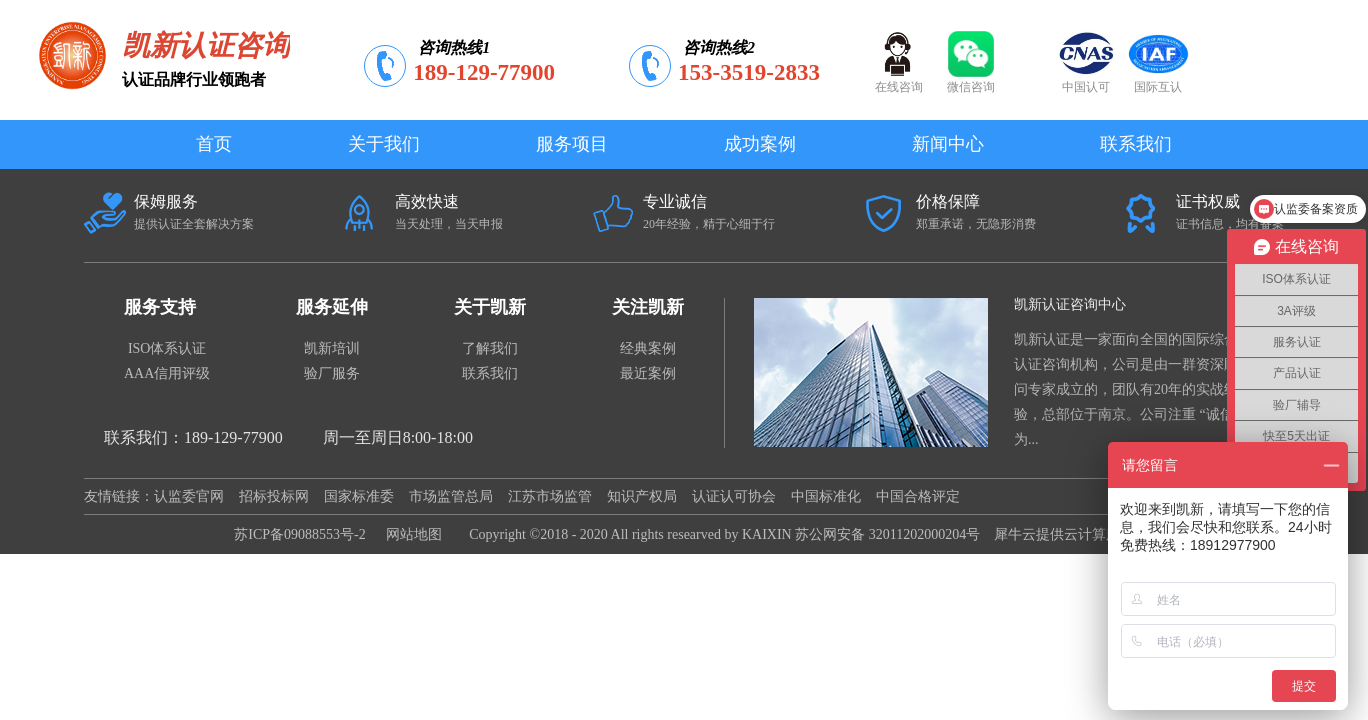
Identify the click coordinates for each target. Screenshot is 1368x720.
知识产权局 (642, 496)
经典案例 (648, 348)
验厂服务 (332, 373)
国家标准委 (359, 496)
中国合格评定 (918, 496)
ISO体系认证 (167, 348)
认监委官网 (189, 496)
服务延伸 (332, 307)
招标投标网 (274, 496)
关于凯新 (490, 307)
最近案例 (648, 373)
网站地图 (410, 534)
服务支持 (160, 307)
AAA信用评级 (167, 373)
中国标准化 (826, 496)
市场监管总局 (451, 496)
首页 (214, 144)
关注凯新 (648, 307)
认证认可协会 (734, 496)
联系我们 (490, 373)
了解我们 (490, 348)
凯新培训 (332, 348)
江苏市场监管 (550, 496)
